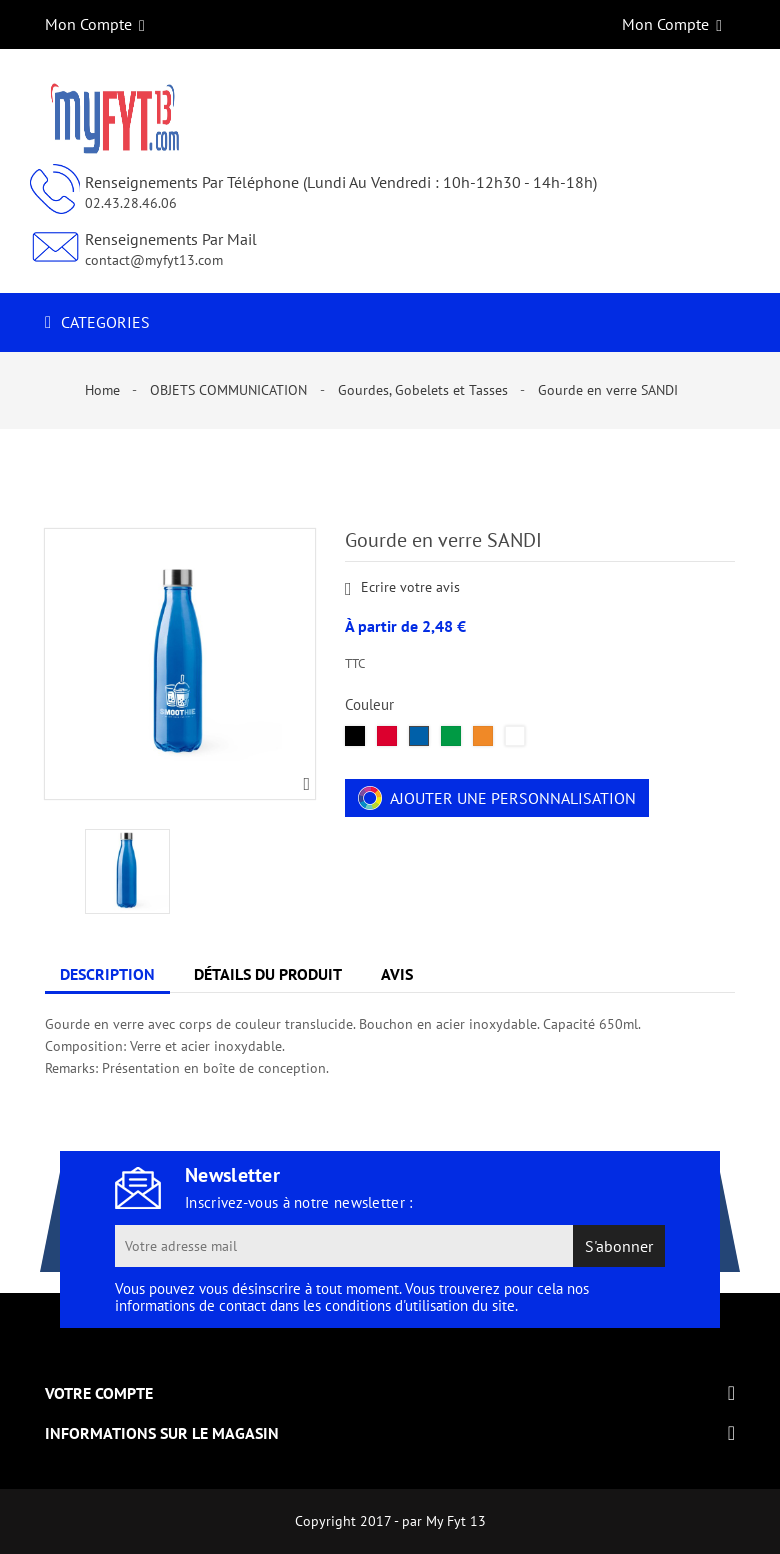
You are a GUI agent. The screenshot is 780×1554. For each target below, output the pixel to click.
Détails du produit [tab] (268, 974)
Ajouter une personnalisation (497, 798)
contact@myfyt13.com (154, 260)
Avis (397, 974)
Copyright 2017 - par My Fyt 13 (390, 1521)
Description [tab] (107, 974)
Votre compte (99, 1393)
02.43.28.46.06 (131, 203)
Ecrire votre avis (402, 588)
